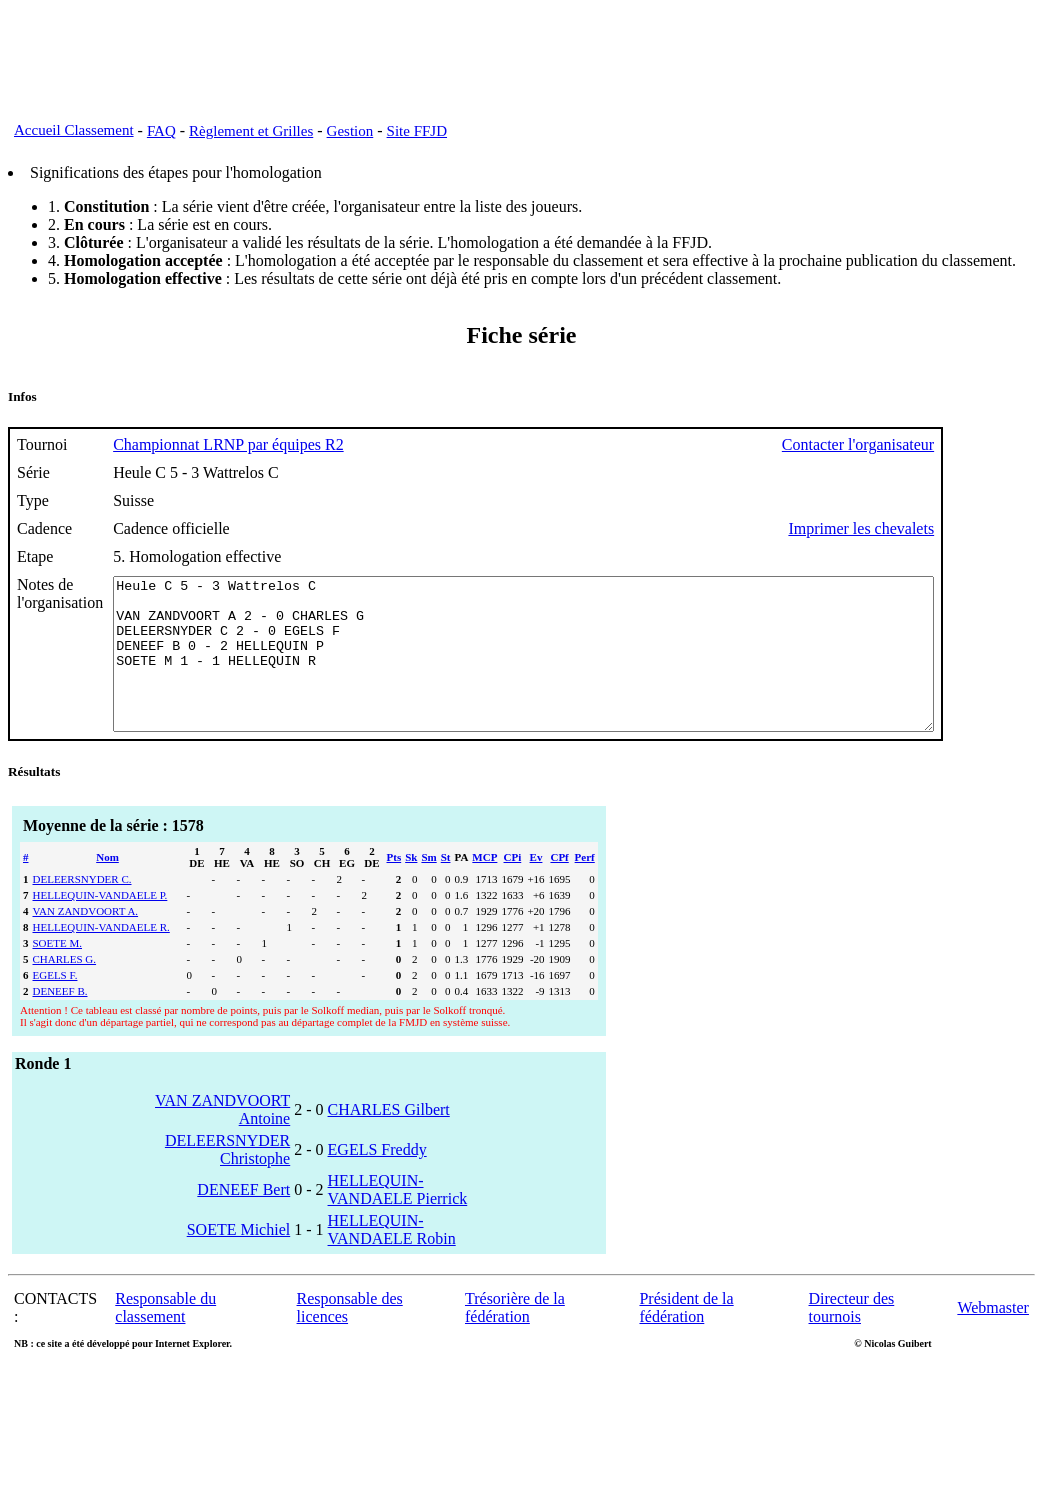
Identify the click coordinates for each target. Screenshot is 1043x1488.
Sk (411, 887)
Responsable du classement (165, 1337)
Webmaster (993, 1337)
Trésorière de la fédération (515, 1337)
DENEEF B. (60, 1021)
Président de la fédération (686, 1337)
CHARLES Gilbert (389, 1139)
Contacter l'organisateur (958, 444)
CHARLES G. (65, 989)
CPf (559, 887)
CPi (513, 887)
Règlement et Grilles (251, 131)
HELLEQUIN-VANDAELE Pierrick (398, 1219)
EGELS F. (55, 1005)
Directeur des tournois (852, 1337)
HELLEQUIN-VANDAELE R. (101, 957)
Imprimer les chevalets (961, 528)
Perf (585, 887)
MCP (484, 887)
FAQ (161, 131)
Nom (107, 887)
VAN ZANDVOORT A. (86, 941)
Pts (394, 887)
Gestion (350, 131)
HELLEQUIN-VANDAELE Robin (392, 1259)
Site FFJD (417, 131)
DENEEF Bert (243, 1219)
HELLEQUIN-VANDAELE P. (100, 925)
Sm (428, 887)
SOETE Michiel (239, 1259)
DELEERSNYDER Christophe (227, 1179)
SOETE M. (58, 973)
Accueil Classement (74, 130)
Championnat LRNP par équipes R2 (228, 444)
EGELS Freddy (377, 1179)
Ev (536, 887)
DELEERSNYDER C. (82, 909)
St (446, 887)
